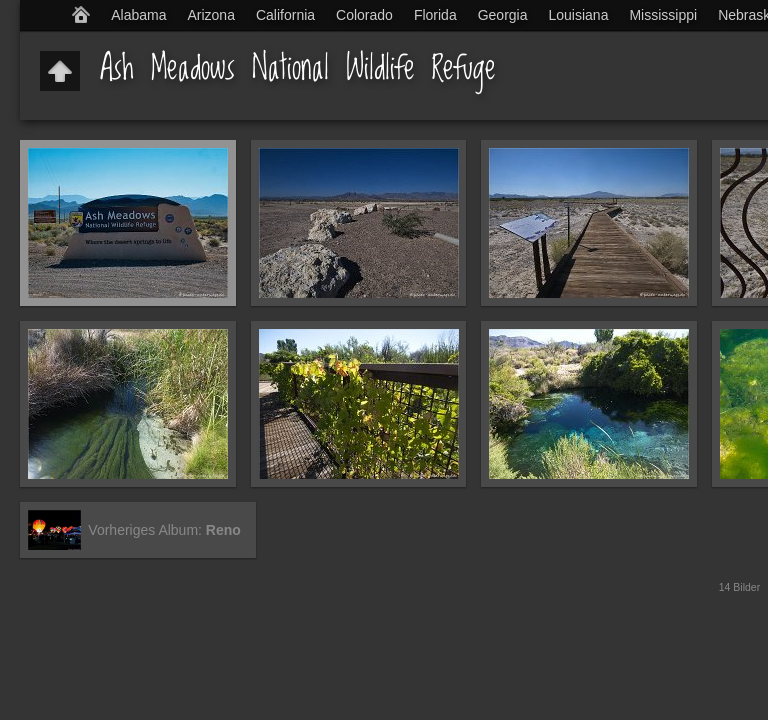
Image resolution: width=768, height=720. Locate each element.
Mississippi (663, 15)
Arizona (210, 15)
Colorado (364, 15)
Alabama (138, 15)
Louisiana (579, 15)
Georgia (503, 15)
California (285, 15)
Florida (435, 15)
